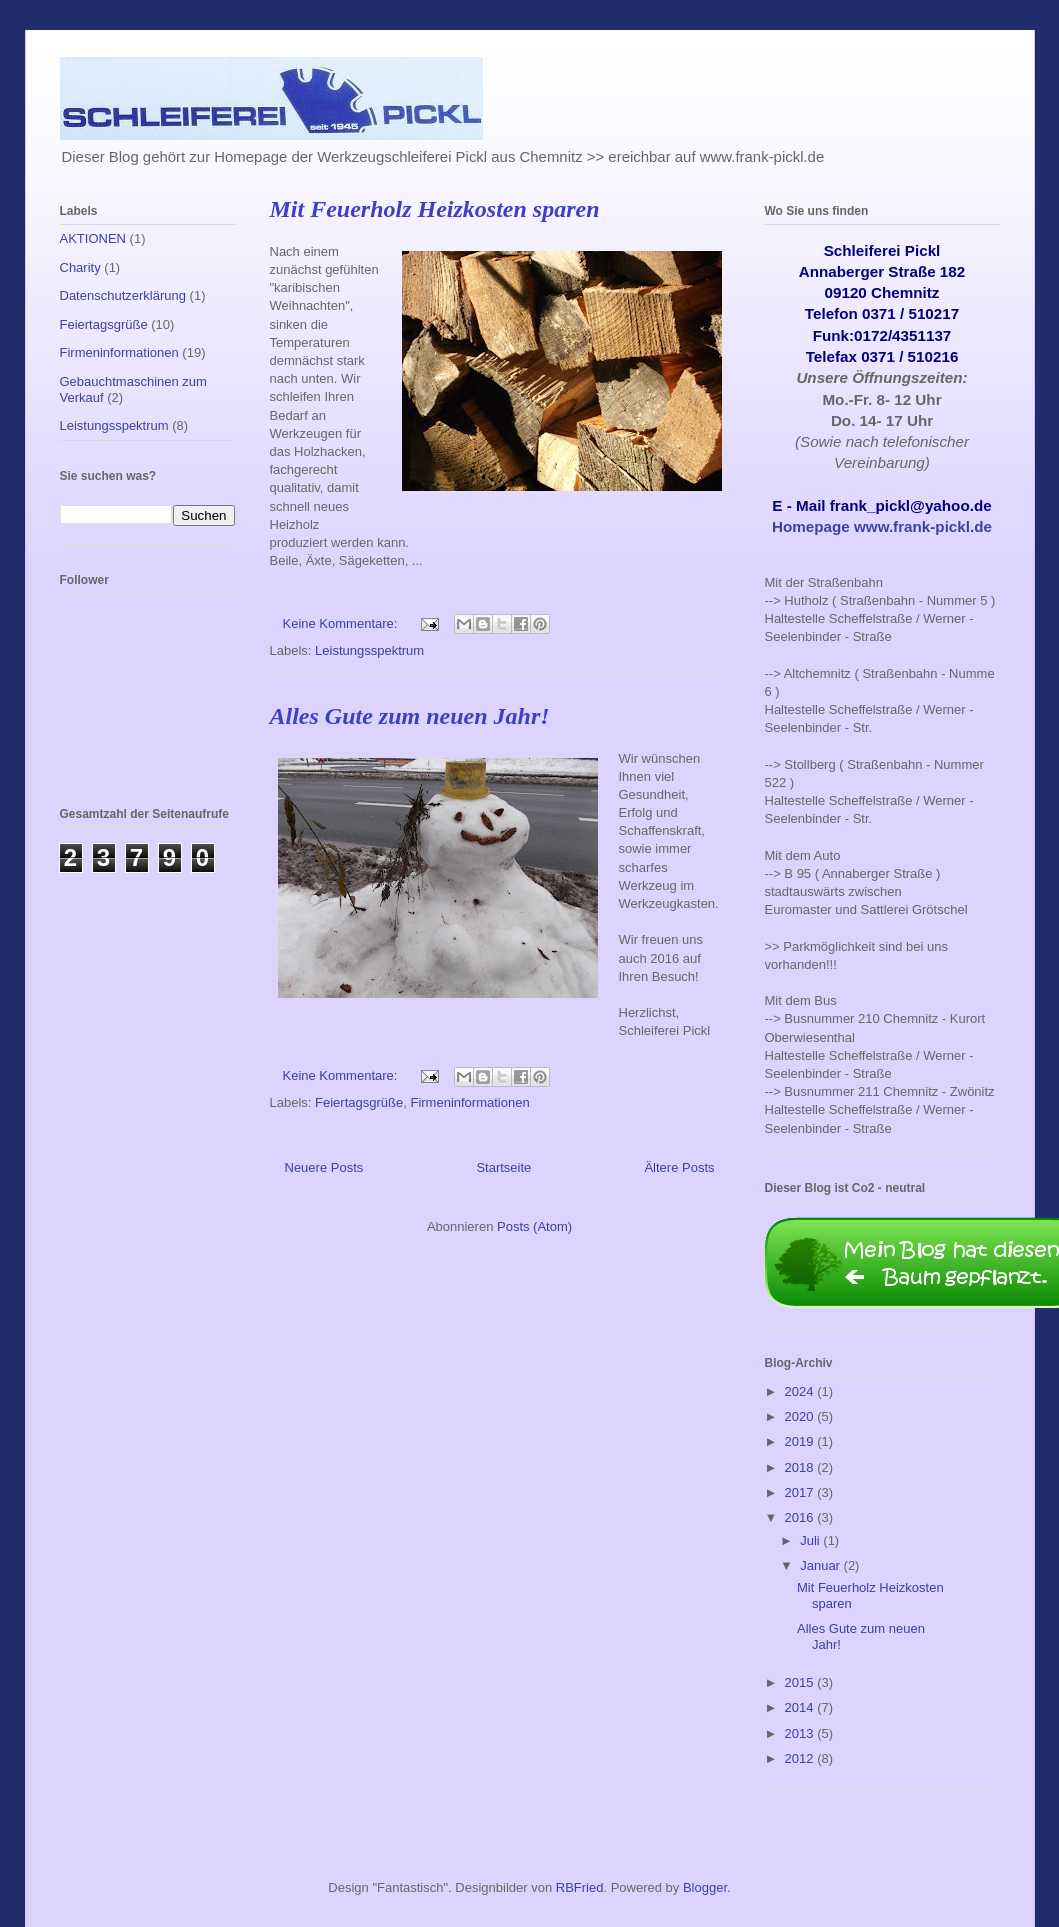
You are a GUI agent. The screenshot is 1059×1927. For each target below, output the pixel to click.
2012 (801, 1758)
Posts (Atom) (534, 1226)
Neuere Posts (324, 1167)
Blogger (705, 1887)
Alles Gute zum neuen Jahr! (410, 716)
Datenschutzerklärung (123, 295)
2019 (801, 1441)
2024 (801, 1391)
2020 (801, 1416)
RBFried (580, 1887)
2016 (801, 1517)
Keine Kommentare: (342, 623)
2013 (801, 1733)
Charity (80, 267)
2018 (801, 1467)
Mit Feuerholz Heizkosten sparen (435, 209)
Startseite (503, 1167)
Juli (811, 1540)
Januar (821, 1565)
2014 (801, 1707)
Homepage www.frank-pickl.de (882, 526)
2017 (801, 1492)
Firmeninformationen (469, 1102)
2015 (801, 1682)
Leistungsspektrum (369, 650)
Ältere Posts (679, 1167)
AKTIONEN (93, 238)
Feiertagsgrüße (359, 1102)
